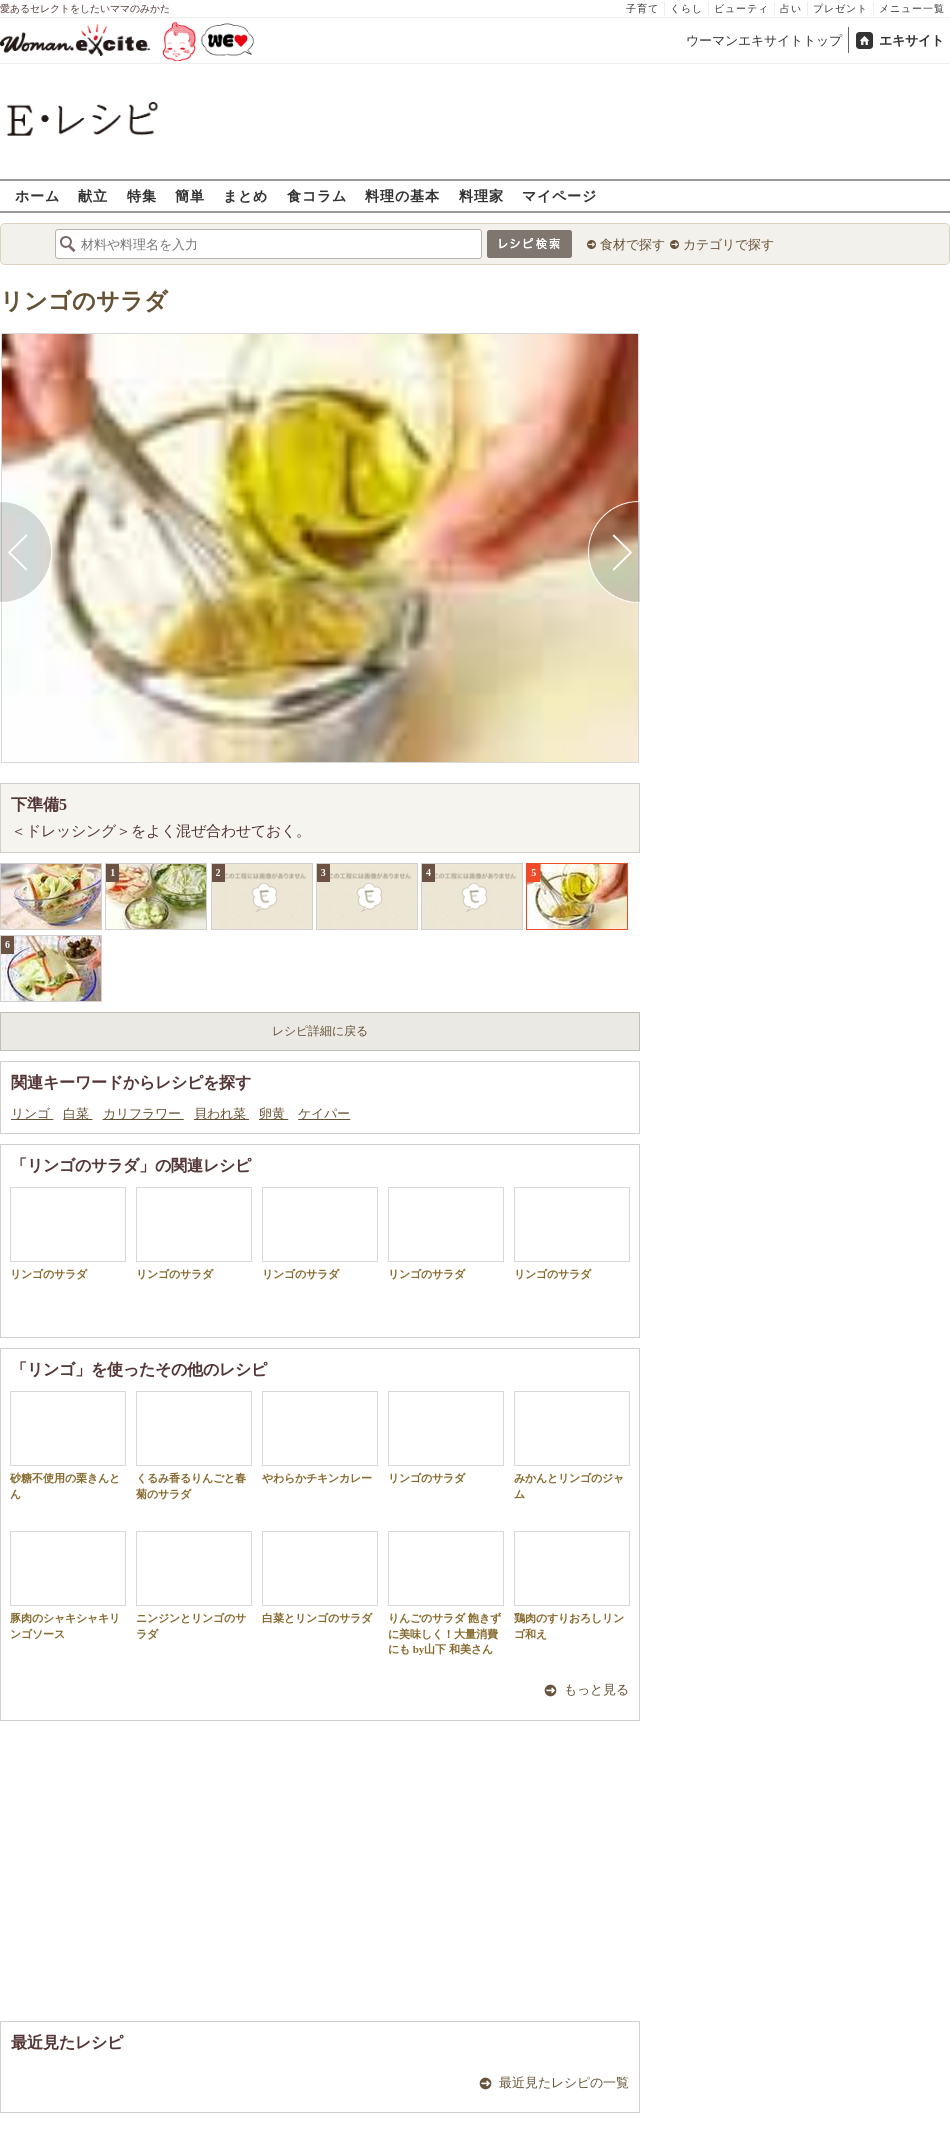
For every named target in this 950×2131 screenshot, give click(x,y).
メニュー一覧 (912, 8)
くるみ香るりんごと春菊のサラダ (194, 1445)
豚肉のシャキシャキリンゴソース (68, 1585)
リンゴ (32, 1113)
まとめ (245, 195)
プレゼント (840, 8)
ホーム (37, 195)
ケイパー (324, 1113)
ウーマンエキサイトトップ (764, 40)
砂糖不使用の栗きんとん (68, 1445)
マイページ (559, 195)
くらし (686, 8)
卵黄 (273, 1113)
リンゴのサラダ (84, 301)
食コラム (317, 195)
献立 (93, 195)
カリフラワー (143, 1113)
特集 (142, 195)
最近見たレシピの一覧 (564, 2082)
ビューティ (741, 8)
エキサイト (911, 40)
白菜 (77, 1113)
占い (791, 8)
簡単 (190, 195)
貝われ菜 (221, 1113)
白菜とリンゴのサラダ (320, 1577)
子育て (642, 8)
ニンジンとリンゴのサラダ (194, 1585)
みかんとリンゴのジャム (572, 1445)
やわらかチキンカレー (320, 1437)
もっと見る (596, 1689)
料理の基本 (402, 195)
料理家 (481, 195)
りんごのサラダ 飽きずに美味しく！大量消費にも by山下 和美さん (446, 1593)
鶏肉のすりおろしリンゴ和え (572, 1585)
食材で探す (632, 244)
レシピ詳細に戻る (320, 1031)
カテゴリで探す (728, 244)
